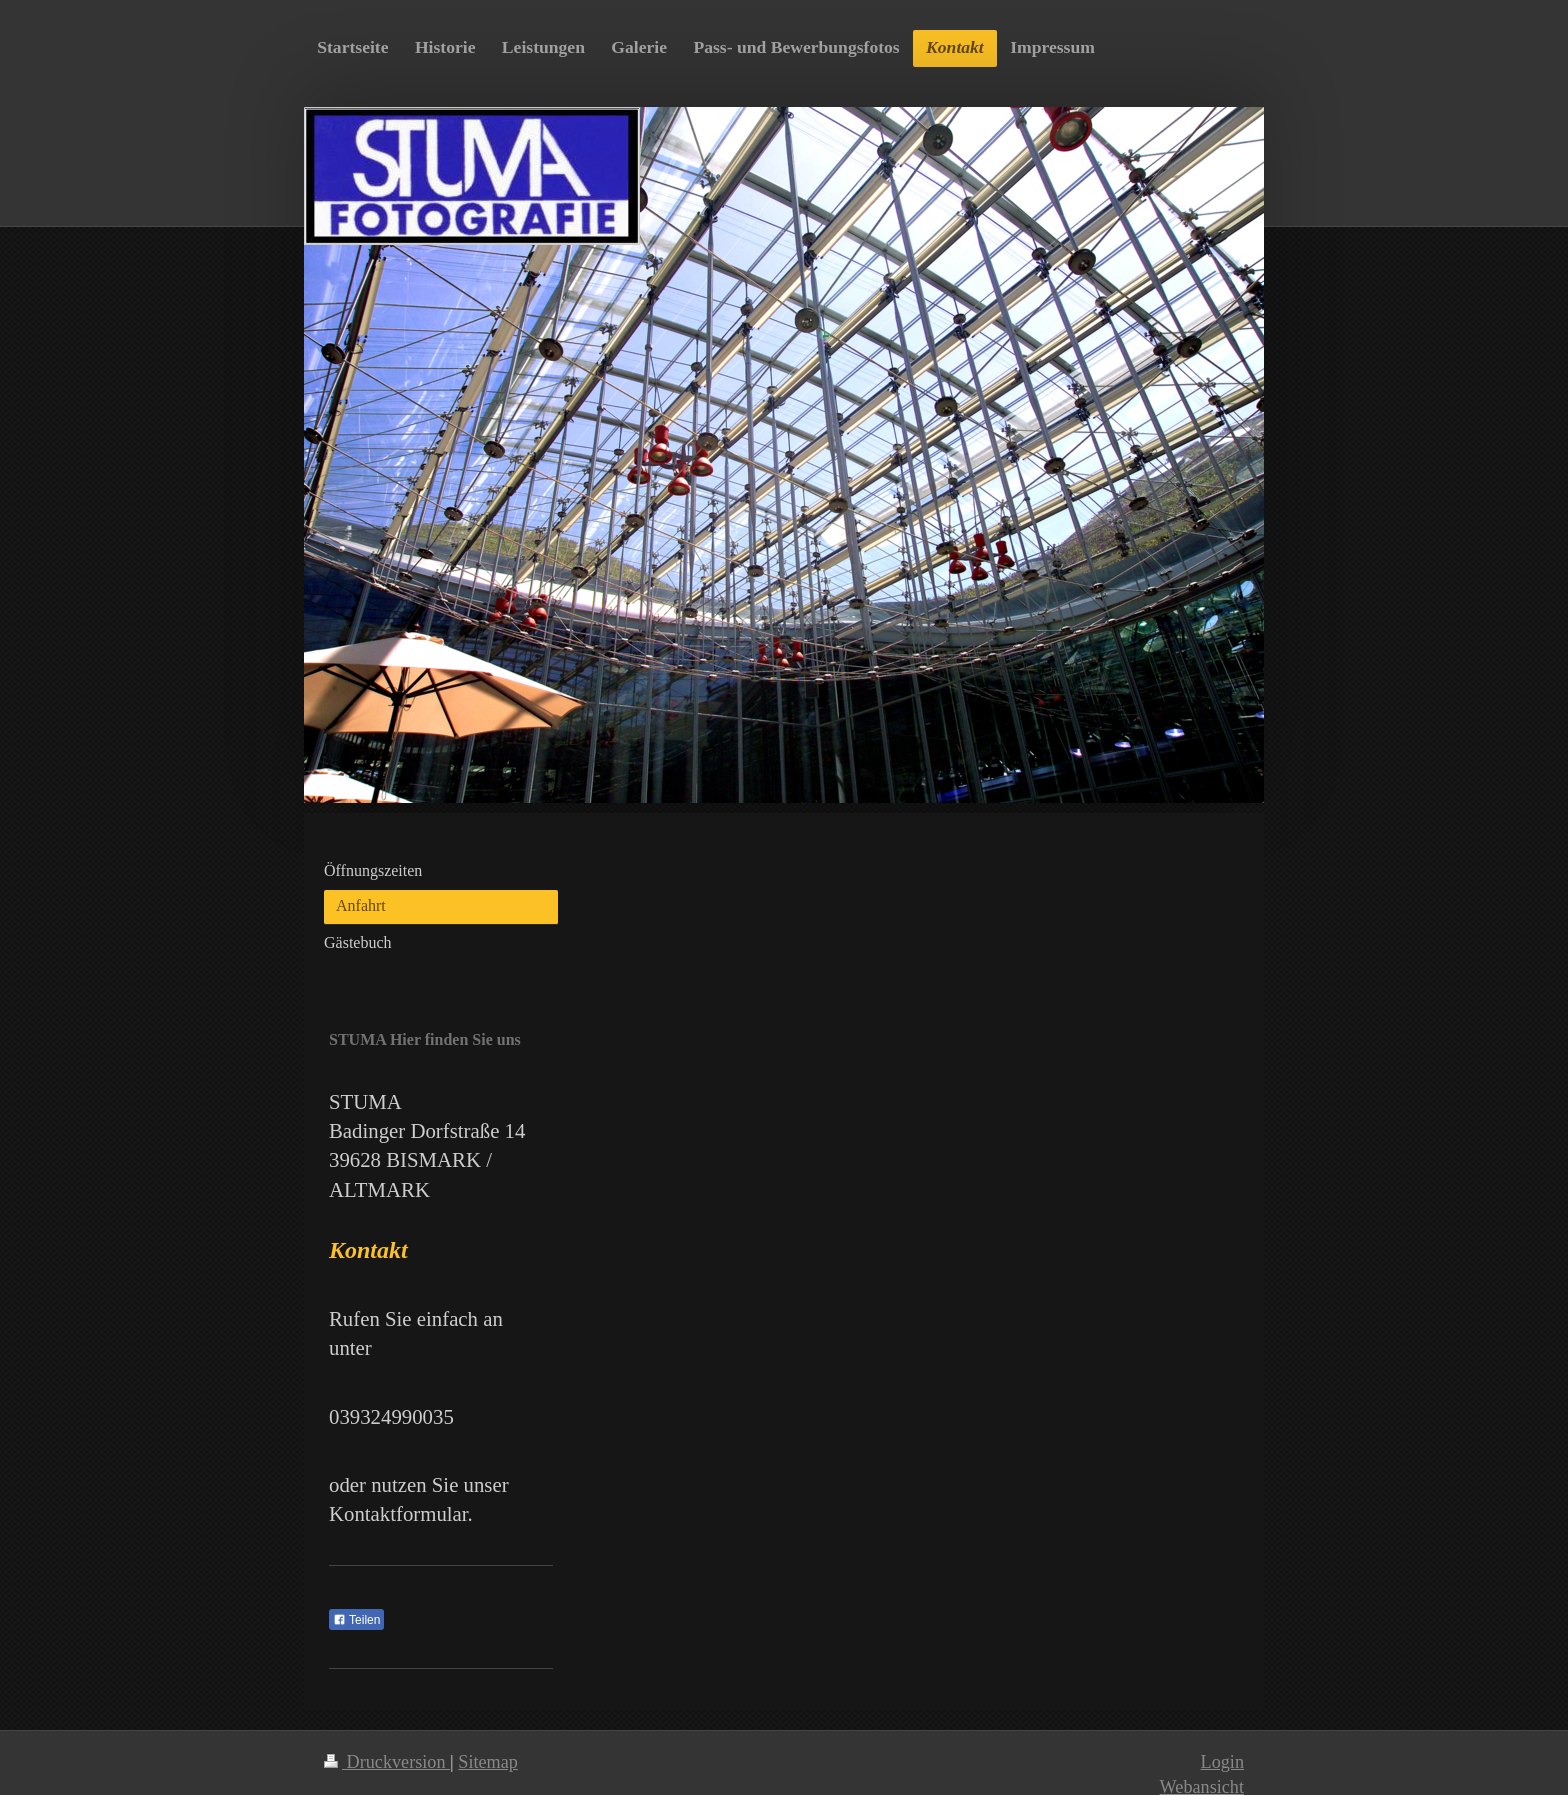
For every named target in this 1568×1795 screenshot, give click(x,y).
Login (1222, 1762)
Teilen (356, 1620)
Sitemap (488, 1762)
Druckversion (387, 1762)
